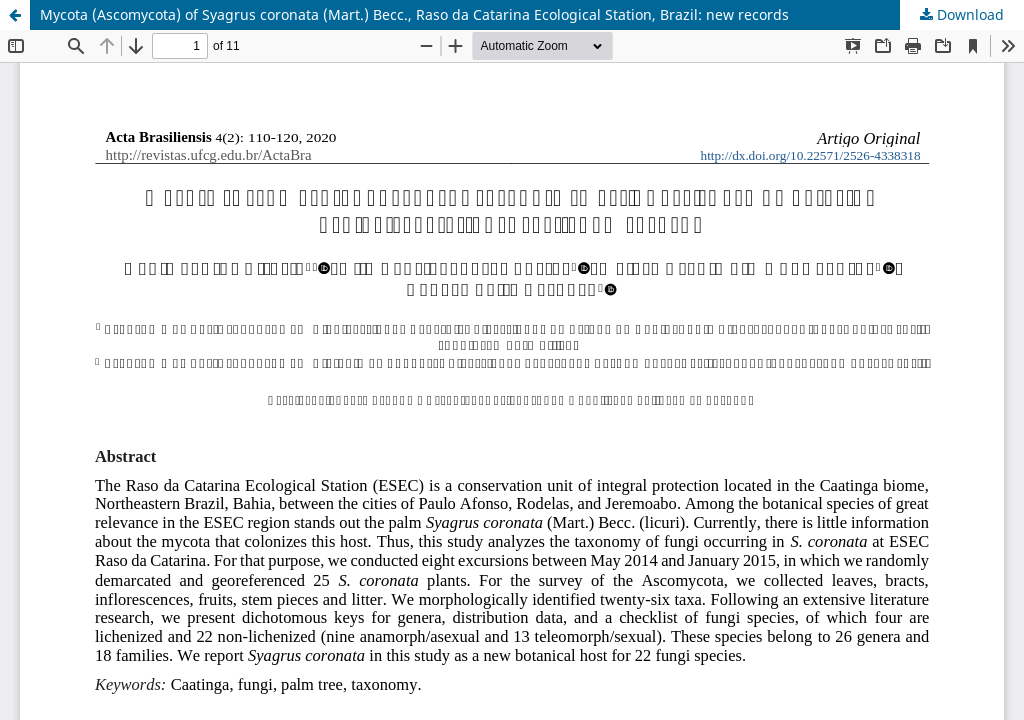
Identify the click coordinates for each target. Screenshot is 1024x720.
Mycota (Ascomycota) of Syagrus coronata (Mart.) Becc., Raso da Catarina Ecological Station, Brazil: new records (414, 14)
